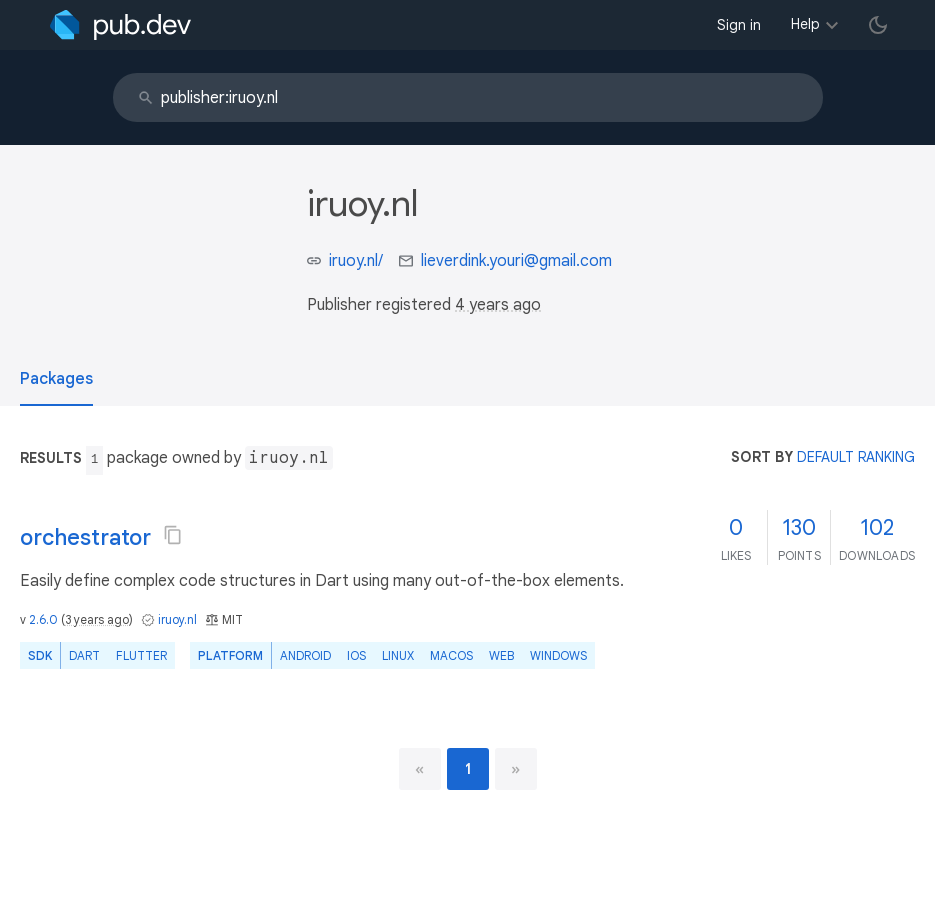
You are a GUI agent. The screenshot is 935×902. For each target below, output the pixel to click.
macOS (451, 655)
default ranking (856, 457)
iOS (356, 655)
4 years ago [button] (498, 305)
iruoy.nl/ (356, 261)
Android (305, 655)
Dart (84, 655)
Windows (558, 655)
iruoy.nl (177, 619)
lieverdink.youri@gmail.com (516, 261)
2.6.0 (43, 619)
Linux (398, 655)
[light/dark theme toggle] (878, 25)
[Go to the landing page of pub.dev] (120, 25)
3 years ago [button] (97, 619)
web (501, 655)
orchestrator (85, 537)
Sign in (739, 25)
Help (805, 24)
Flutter (141, 655)
